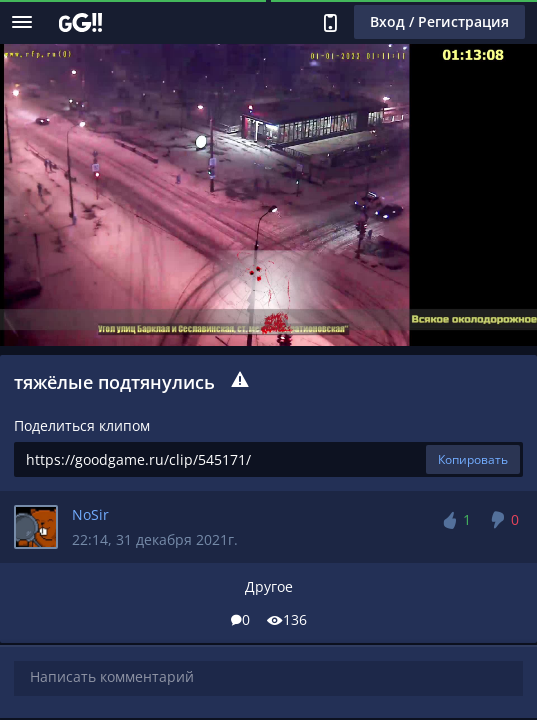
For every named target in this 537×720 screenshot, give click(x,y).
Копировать (473, 459)
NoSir (90, 514)
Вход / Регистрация (439, 21)
